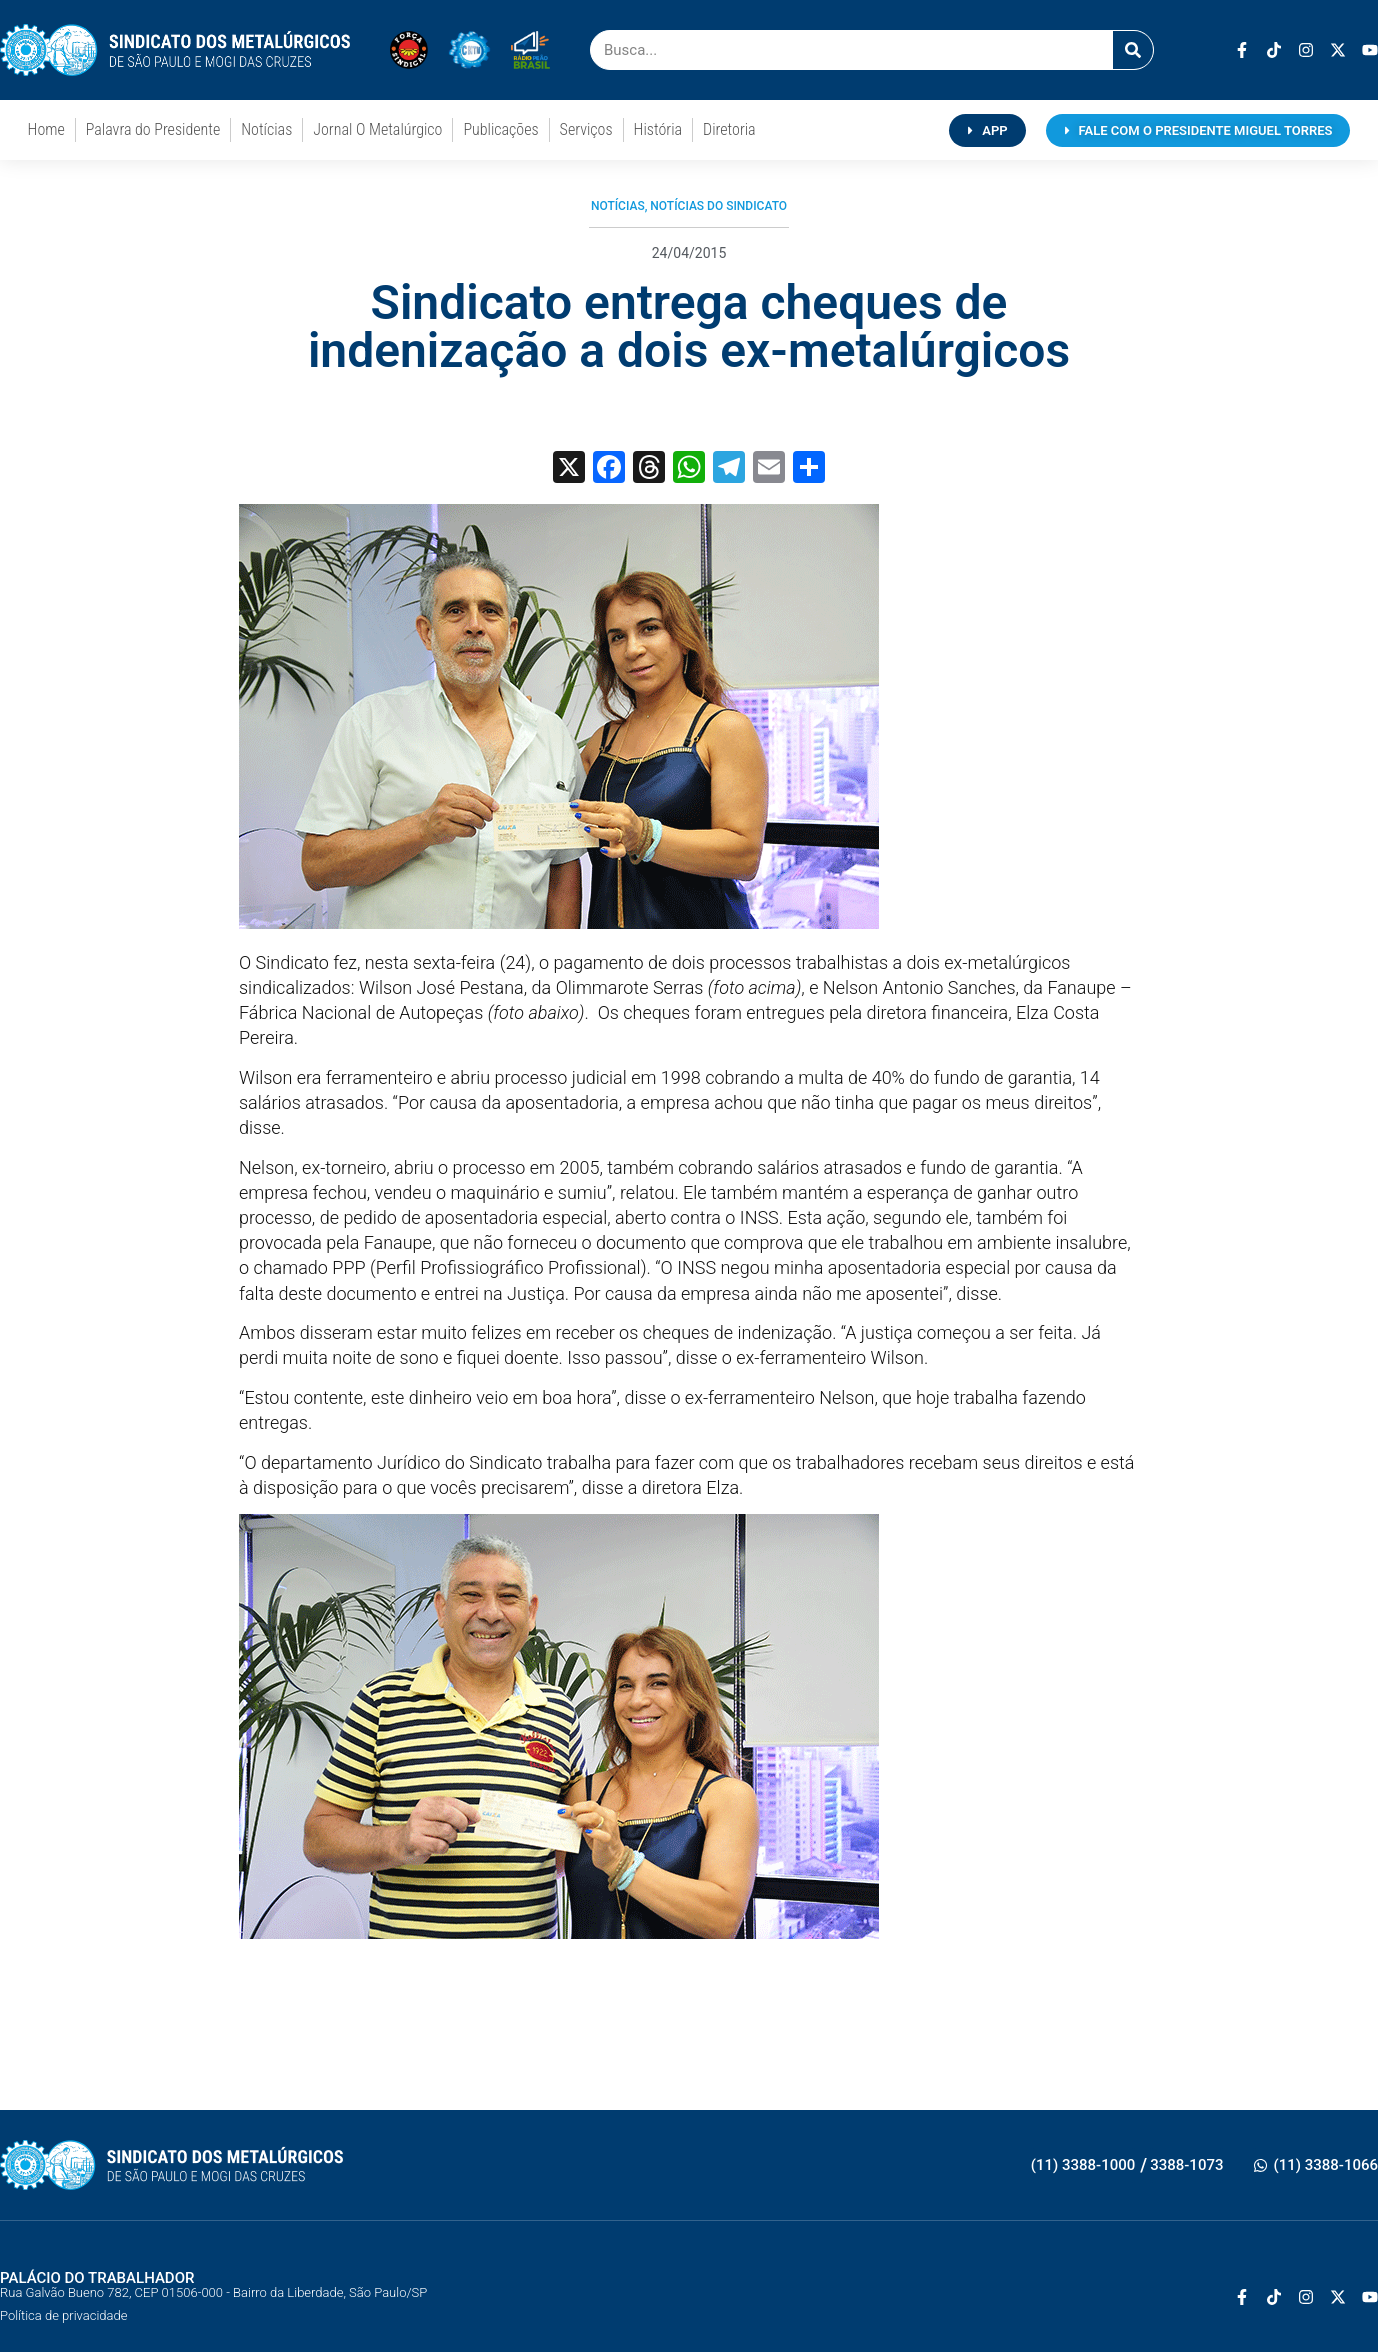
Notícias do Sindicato (718, 206)
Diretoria (729, 129)
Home (46, 129)
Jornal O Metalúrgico (377, 129)
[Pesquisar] (1133, 50)
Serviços (586, 129)
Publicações (500, 129)
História (658, 129)
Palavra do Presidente (153, 129)
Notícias (266, 129)
